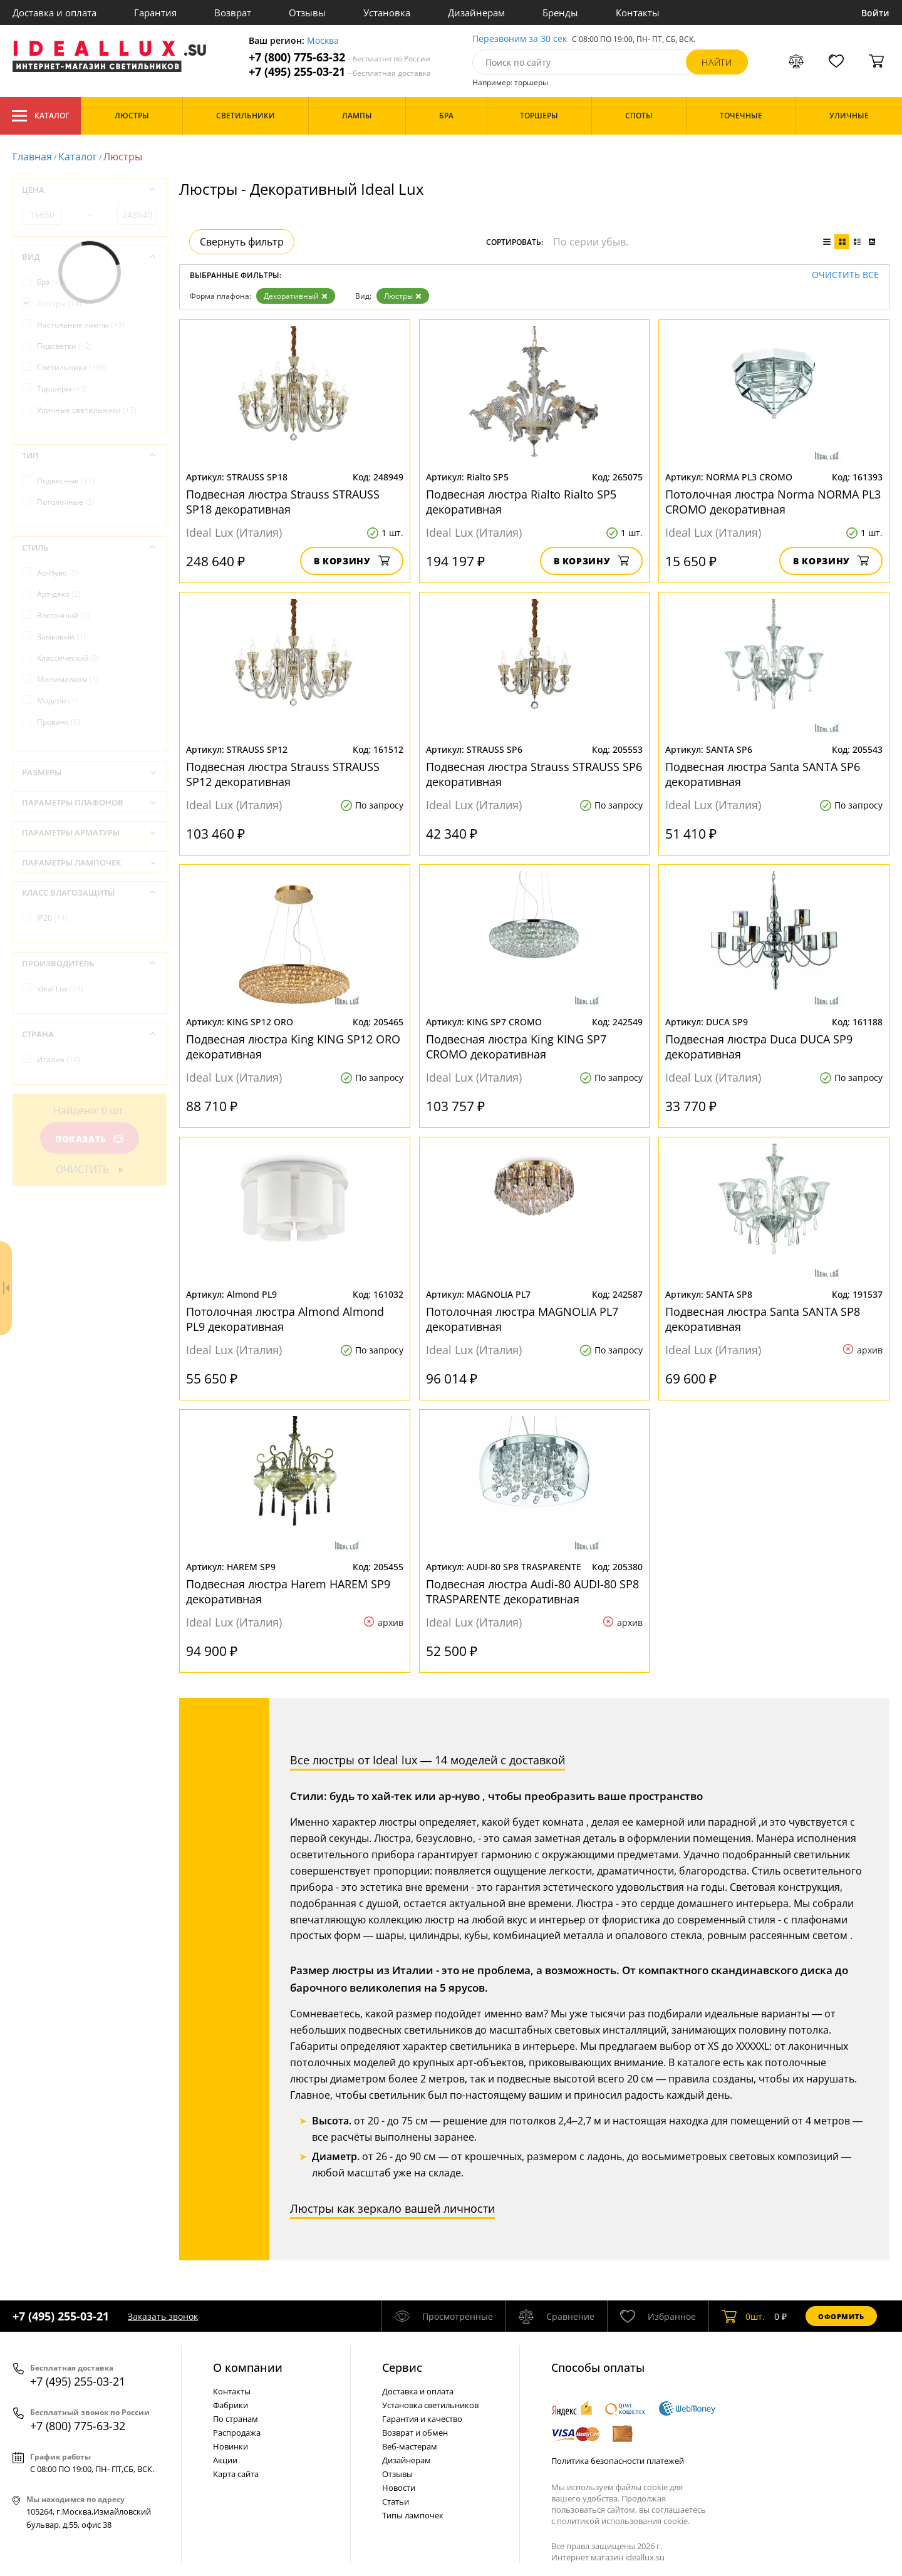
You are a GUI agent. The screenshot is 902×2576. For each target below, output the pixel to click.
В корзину (352, 561)
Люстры (403, 296)
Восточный (63, 615)
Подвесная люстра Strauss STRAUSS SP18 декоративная (283, 502)
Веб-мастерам (409, 2446)
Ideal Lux (60, 988)
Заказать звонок (163, 2316)
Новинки (230, 2446)
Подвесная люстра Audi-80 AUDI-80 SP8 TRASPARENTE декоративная (532, 1591)
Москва (323, 41)
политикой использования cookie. (623, 2521)
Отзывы (307, 12)
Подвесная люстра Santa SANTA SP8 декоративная (762, 1319)
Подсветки (64, 346)
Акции (225, 2460)
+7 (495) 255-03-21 (340, 72)
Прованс (58, 721)
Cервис (402, 2367)
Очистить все (845, 275)
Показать (89, 1139)
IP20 (52, 918)
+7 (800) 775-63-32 (339, 57)
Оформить (841, 2316)
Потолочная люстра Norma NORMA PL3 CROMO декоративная (773, 502)
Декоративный (296, 296)
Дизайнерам (476, 12)
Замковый (61, 636)
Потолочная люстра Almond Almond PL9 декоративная (285, 1319)
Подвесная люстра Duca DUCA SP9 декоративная (759, 1047)
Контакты (638, 12)
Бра (51, 282)
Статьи (395, 2501)
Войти (875, 13)
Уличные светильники (87, 410)
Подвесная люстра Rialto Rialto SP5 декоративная (521, 502)
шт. (743, 2316)
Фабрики (230, 2405)
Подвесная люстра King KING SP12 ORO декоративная (293, 1047)
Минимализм (68, 679)
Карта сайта (236, 2474)
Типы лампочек (412, 2515)
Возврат (232, 12)
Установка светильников (430, 2405)
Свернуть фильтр (242, 242)
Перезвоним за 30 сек (519, 39)
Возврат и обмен (415, 2432)
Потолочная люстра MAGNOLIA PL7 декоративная (522, 1319)
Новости (398, 2487)
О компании (248, 2367)
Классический (68, 658)
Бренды (560, 12)
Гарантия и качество (422, 2418)
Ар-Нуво (57, 572)
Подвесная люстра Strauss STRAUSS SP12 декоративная (283, 774)
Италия (58, 1059)
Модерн (57, 700)
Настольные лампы (81, 324)
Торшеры (62, 388)
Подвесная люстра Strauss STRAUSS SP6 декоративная (534, 774)
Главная (32, 156)
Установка (386, 12)
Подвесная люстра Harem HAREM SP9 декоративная (288, 1591)
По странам (235, 2418)
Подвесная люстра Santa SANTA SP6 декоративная (762, 774)
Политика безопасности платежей (617, 2460)
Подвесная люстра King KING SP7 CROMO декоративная (516, 1047)
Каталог (40, 115)
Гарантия (155, 12)
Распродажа (237, 2432)
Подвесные (66, 480)
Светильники (72, 367)
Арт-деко (59, 594)
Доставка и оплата (54, 12)
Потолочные (66, 502)
